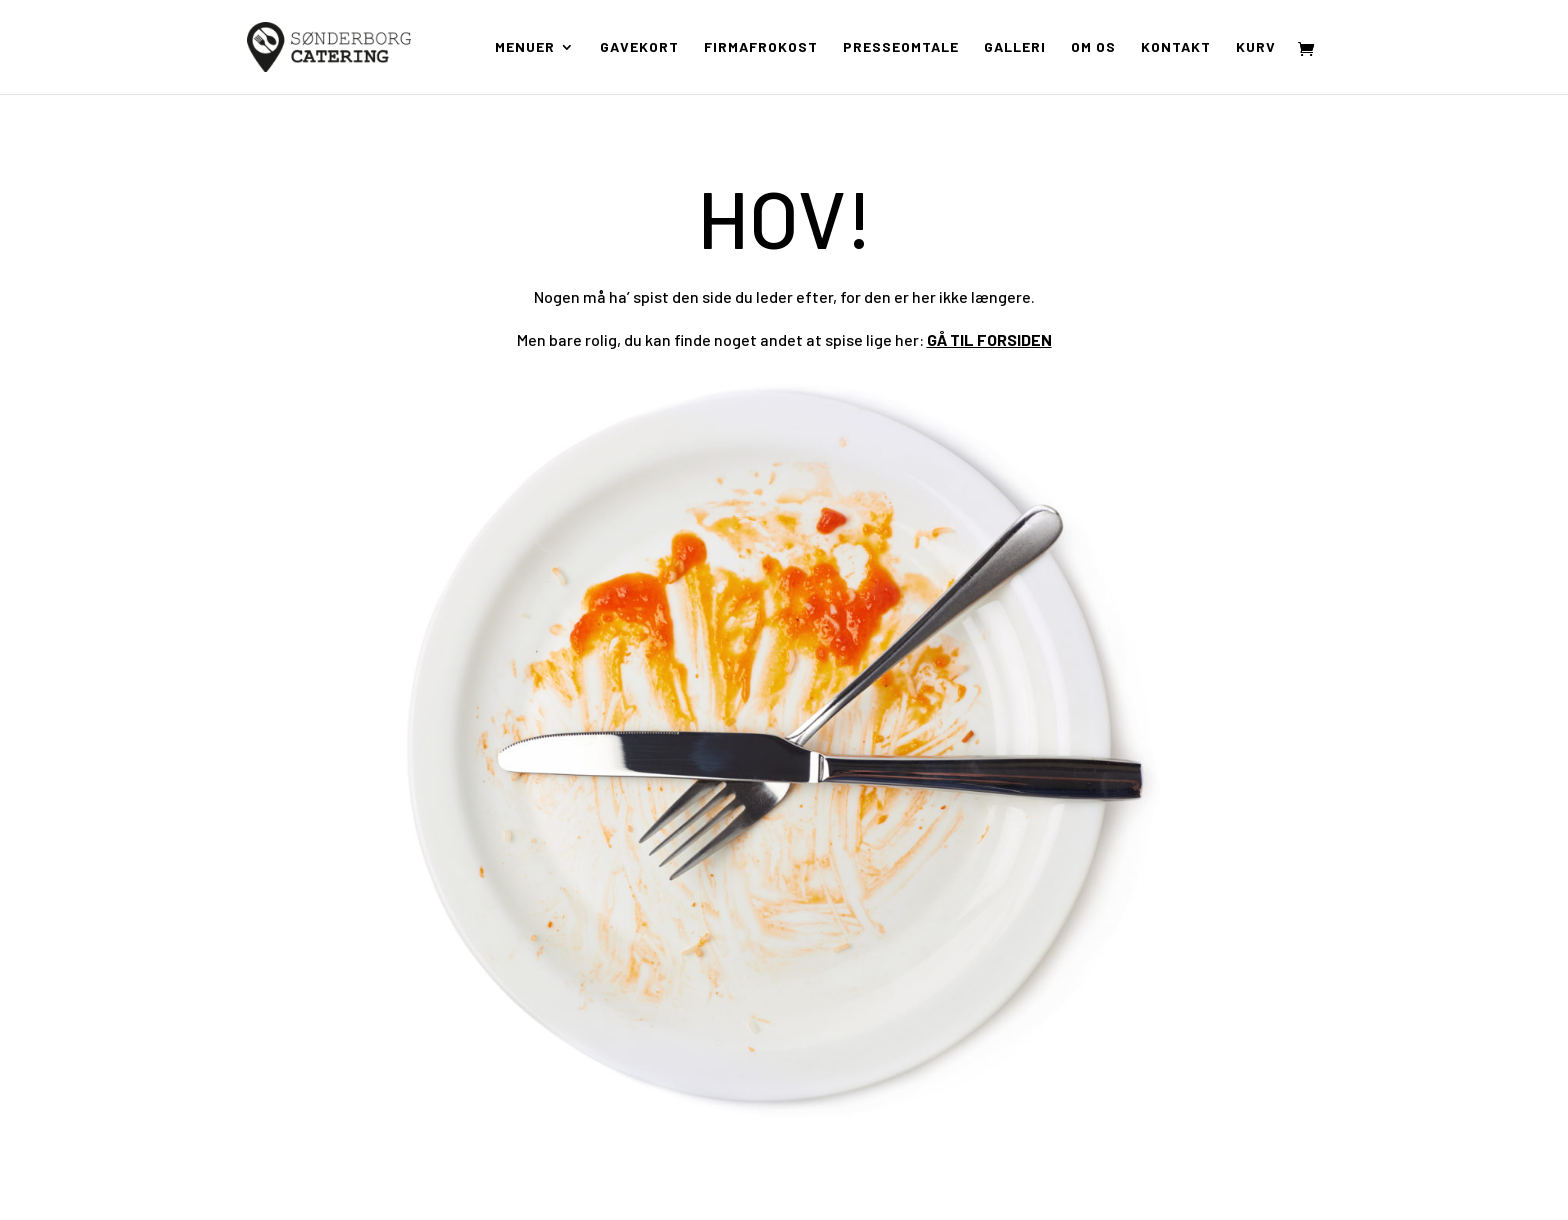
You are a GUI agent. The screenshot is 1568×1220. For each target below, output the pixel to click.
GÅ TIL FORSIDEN (989, 339)
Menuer (525, 47)
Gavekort (639, 47)
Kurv (1256, 47)
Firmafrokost (761, 47)
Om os (1093, 47)
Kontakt (1176, 47)
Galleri (1015, 47)
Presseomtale (901, 47)
